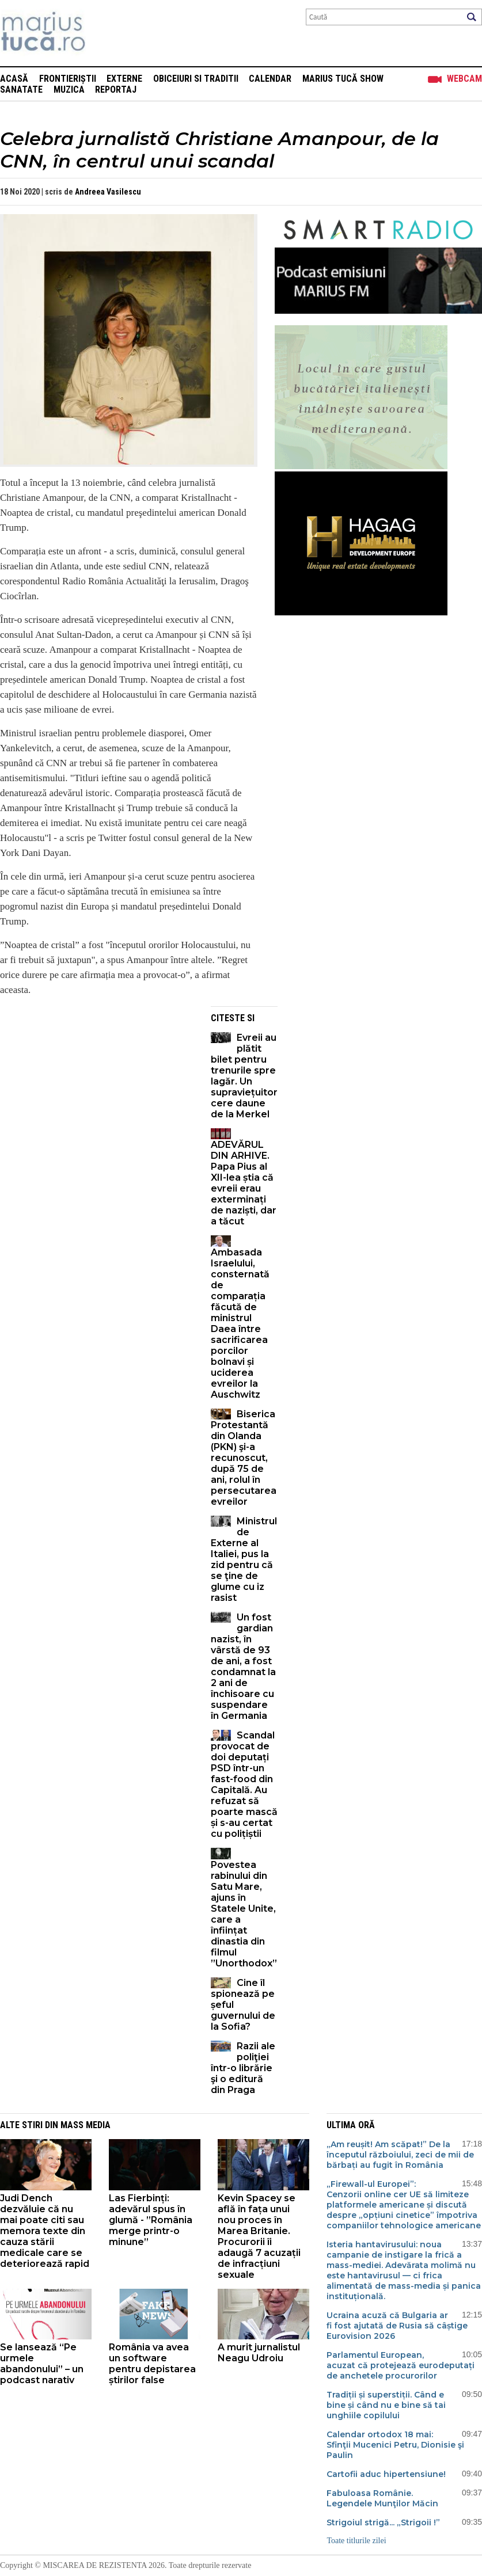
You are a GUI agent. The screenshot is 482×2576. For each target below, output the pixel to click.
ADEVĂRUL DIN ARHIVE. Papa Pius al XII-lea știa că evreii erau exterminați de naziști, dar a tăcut (243, 1183)
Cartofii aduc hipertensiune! (386, 2474)
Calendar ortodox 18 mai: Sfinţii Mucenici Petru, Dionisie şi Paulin (395, 2444)
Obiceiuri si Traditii (195, 78)
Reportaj (115, 89)
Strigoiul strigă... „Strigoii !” (383, 2522)
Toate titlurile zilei (356, 2540)
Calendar (270, 78)
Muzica (69, 89)
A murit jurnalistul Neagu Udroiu (259, 2353)
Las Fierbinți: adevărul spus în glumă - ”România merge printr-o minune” (150, 2220)
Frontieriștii (67, 78)
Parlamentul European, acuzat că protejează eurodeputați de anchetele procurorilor (401, 2365)
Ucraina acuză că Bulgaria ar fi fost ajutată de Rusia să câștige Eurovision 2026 (397, 2325)
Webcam (464, 78)
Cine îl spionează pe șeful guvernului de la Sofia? (243, 2004)
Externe (124, 78)
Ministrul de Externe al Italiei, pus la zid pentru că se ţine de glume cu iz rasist (244, 1559)
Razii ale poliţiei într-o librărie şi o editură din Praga (243, 2068)
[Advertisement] (96, 1086)
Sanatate (21, 89)
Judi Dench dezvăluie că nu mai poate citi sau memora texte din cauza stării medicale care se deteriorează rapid (44, 2231)
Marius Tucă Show (343, 78)
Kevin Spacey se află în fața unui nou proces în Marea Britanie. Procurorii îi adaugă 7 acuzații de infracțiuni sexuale (259, 2236)
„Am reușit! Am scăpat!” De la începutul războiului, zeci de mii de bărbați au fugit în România (400, 2154)
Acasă (14, 78)
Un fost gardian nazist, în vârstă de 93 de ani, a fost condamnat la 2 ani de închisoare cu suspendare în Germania (243, 1666)
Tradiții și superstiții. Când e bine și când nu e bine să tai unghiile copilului (386, 2405)
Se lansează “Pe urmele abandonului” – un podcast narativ (42, 2363)
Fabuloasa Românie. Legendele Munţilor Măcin (382, 2498)
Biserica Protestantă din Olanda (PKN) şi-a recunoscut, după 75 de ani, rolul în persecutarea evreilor (243, 1458)
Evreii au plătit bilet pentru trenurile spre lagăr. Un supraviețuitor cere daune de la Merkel (244, 1076)
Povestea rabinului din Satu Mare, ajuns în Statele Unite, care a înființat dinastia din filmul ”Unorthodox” (244, 1914)
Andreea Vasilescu (108, 191)
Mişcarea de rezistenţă (105, 33)
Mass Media (85, 2125)
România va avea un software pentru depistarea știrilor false (152, 2363)
